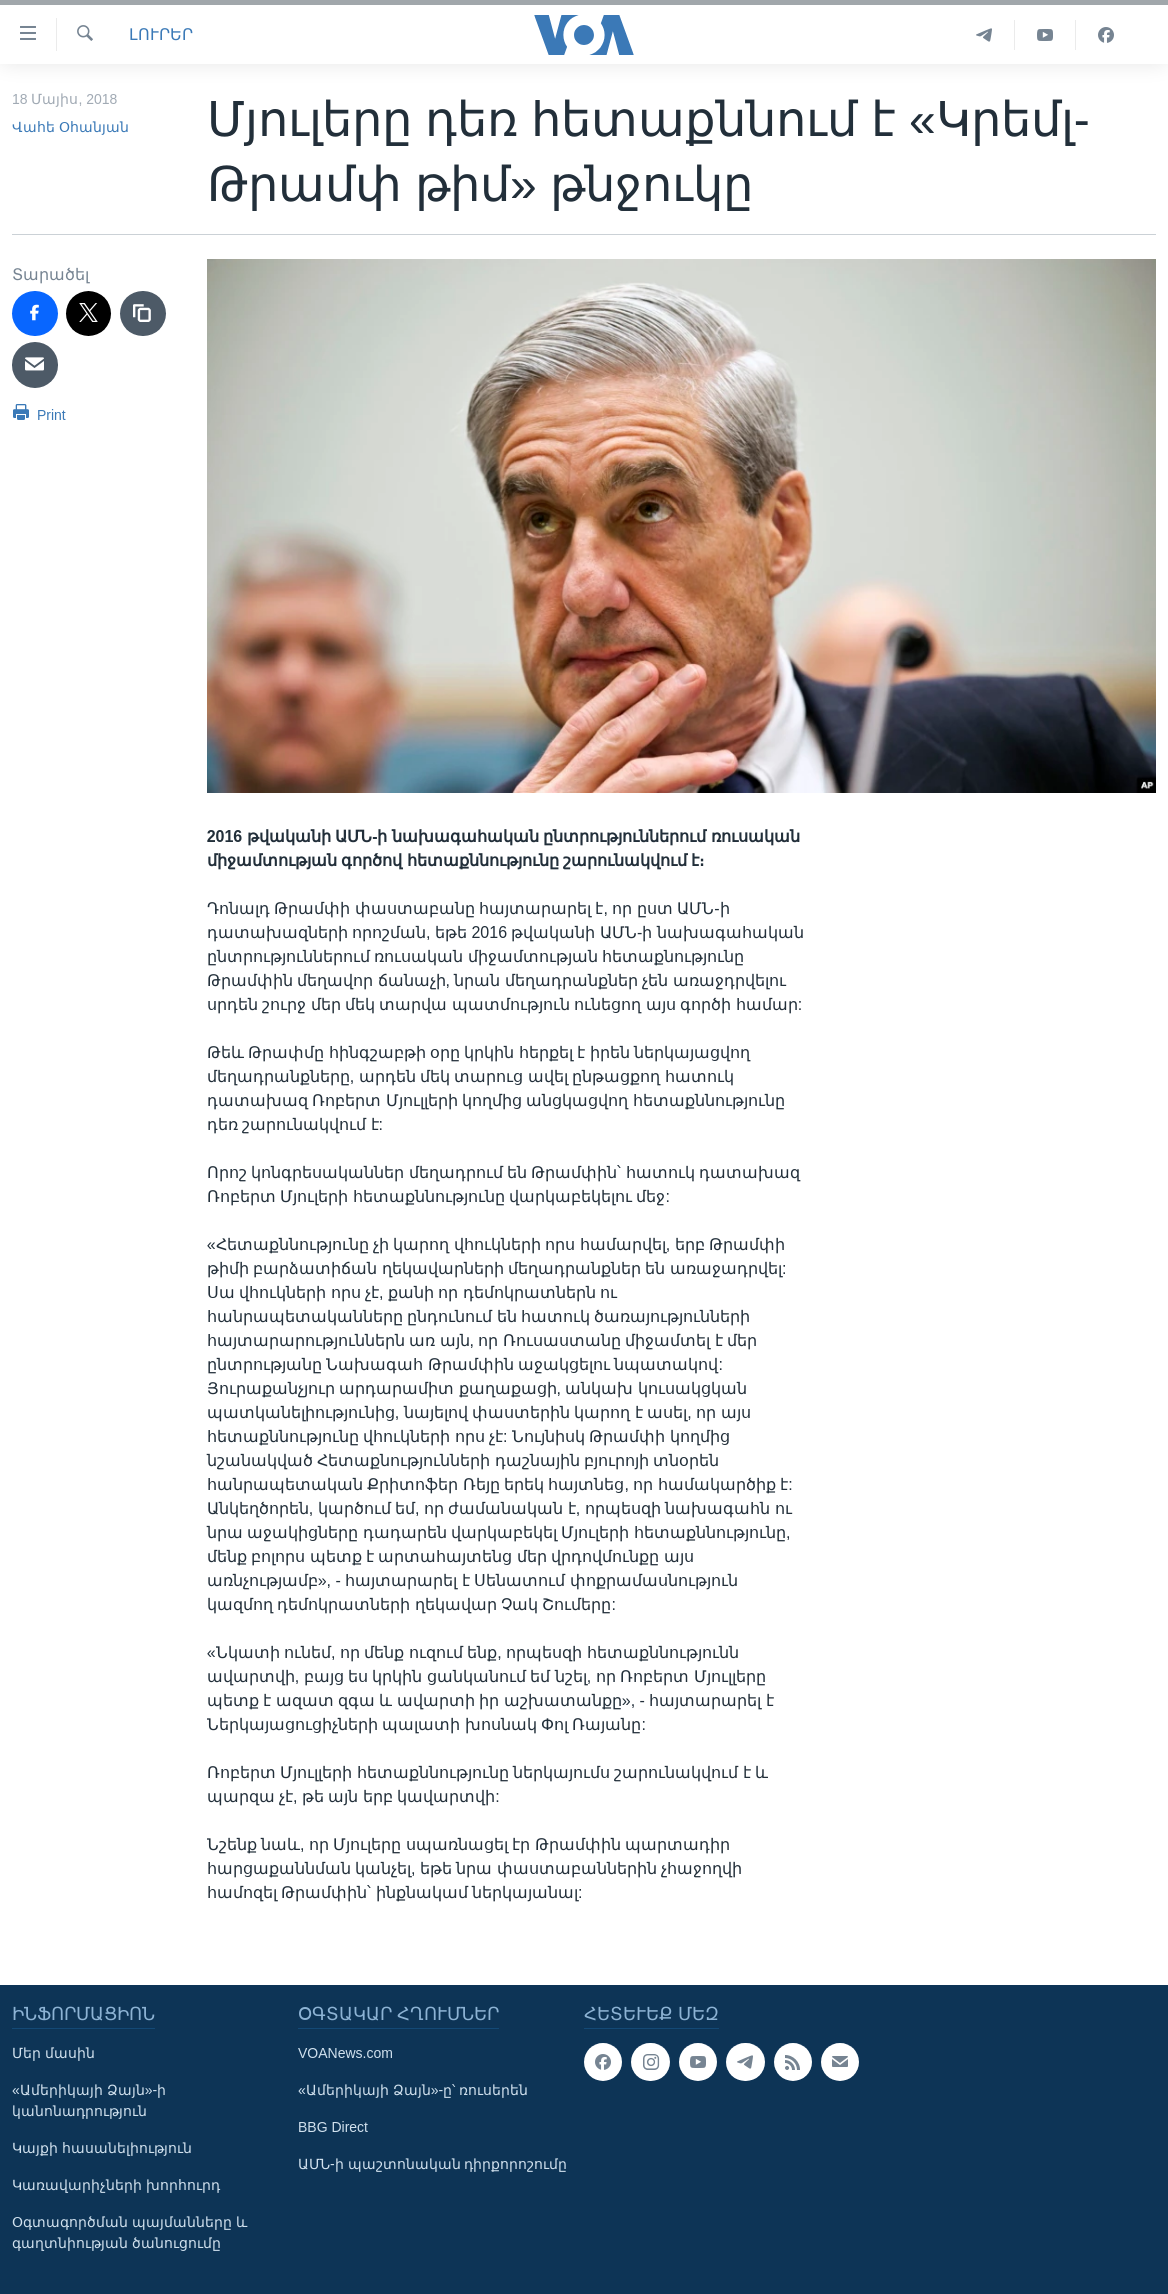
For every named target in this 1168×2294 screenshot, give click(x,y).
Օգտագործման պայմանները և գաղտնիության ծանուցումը (129, 2232)
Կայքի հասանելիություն (102, 2148)
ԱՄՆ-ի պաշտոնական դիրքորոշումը (432, 2164)
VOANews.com (345, 2053)
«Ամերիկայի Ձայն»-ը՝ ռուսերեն (413, 2090)
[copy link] (143, 314)
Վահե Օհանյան (70, 127)
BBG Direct (333, 2127)
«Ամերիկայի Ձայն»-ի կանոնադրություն (89, 2100)
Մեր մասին (53, 2053)
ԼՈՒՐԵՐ (161, 34)
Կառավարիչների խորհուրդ (116, 2185)
